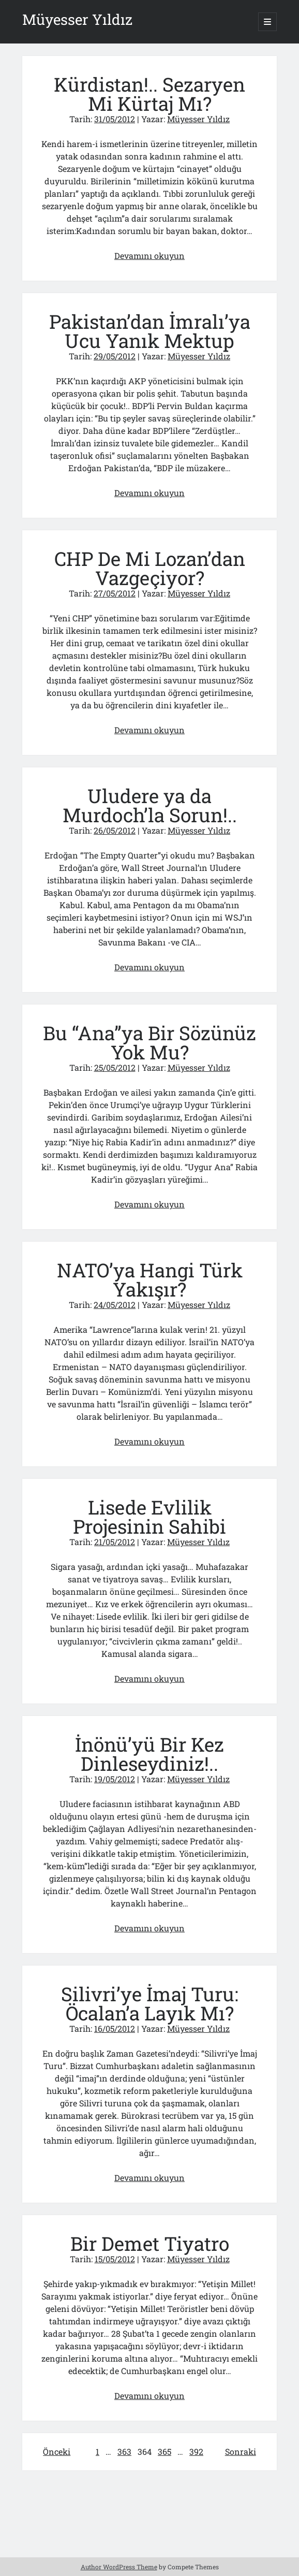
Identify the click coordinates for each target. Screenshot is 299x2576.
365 (164, 2451)
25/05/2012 (115, 1067)
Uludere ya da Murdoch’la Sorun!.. (150, 805)
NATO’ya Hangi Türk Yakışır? (150, 1279)
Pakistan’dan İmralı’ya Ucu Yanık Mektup (149, 331)
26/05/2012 (115, 830)
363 (124, 2451)
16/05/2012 (114, 2028)
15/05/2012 (115, 2258)
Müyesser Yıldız (77, 19)
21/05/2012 (114, 1541)
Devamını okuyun (149, 255)
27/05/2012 (115, 593)
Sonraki (240, 2451)
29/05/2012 (115, 356)
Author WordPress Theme (119, 2567)
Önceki (56, 2451)
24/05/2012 (115, 1304)
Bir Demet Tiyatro (149, 2243)
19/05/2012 (114, 1778)
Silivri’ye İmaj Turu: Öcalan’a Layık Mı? (149, 2003)
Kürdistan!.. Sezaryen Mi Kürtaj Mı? (149, 93)
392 (196, 2451)
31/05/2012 (114, 118)
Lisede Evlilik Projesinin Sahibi (149, 1516)
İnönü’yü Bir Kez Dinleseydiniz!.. (149, 1753)
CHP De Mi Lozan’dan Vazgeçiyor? (149, 568)
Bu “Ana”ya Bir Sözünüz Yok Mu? (149, 1042)
